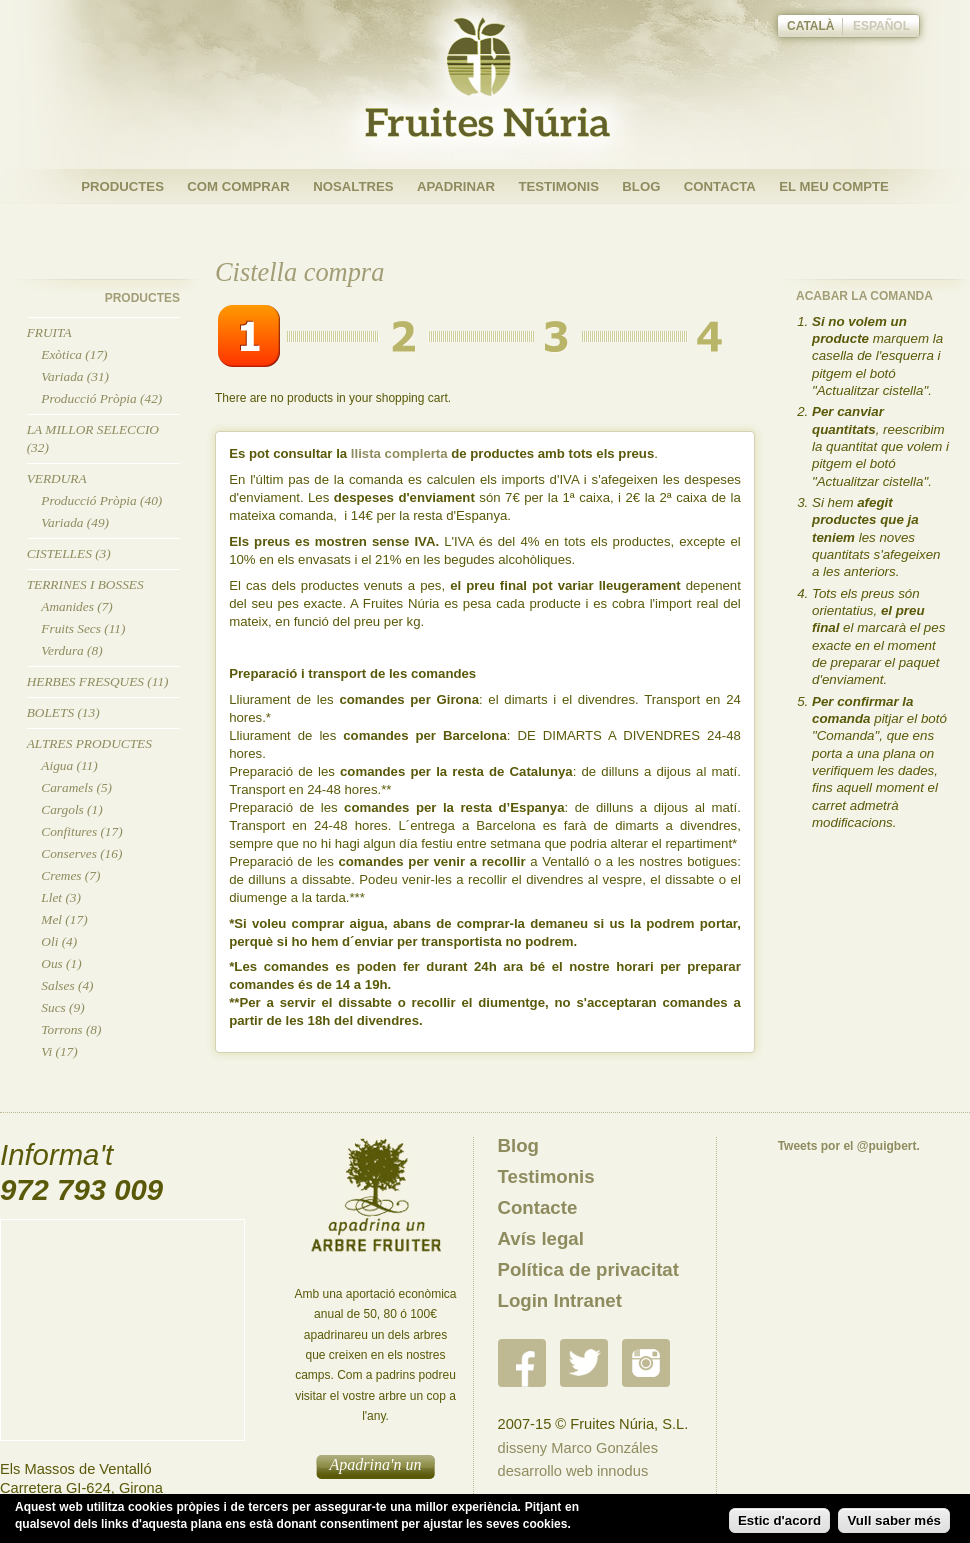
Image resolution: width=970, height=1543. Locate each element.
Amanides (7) (76, 606)
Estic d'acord (779, 1520)
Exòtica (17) (74, 354)
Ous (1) (61, 963)
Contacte (538, 1207)
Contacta (720, 186)
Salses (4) (67, 985)
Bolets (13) (63, 712)
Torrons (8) (71, 1029)
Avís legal (541, 1238)
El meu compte (834, 186)
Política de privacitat (588, 1269)
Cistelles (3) (69, 553)
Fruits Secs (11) (83, 628)
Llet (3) (61, 897)
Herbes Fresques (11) (98, 681)
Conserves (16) (81, 853)
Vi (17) (59, 1051)
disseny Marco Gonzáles (578, 1448)
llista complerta (399, 453)
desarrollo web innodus (573, 1471)
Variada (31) (75, 376)
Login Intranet (560, 1300)
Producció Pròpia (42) (101, 398)
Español (881, 26)
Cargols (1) (71, 809)
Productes (122, 186)
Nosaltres (353, 186)
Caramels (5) (76, 787)
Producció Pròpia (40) (101, 500)
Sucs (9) (62, 1007)
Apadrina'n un (376, 1464)
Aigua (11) (69, 765)
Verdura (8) (71, 650)
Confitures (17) (81, 831)
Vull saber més (894, 1520)
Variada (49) (75, 522)
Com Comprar (238, 186)
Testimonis (558, 186)
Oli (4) (59, 941)
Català (811, 26)
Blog (641, 186)
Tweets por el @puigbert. (849, 1146)
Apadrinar (456, 186)
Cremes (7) (70, 875)
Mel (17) (64, 919)
